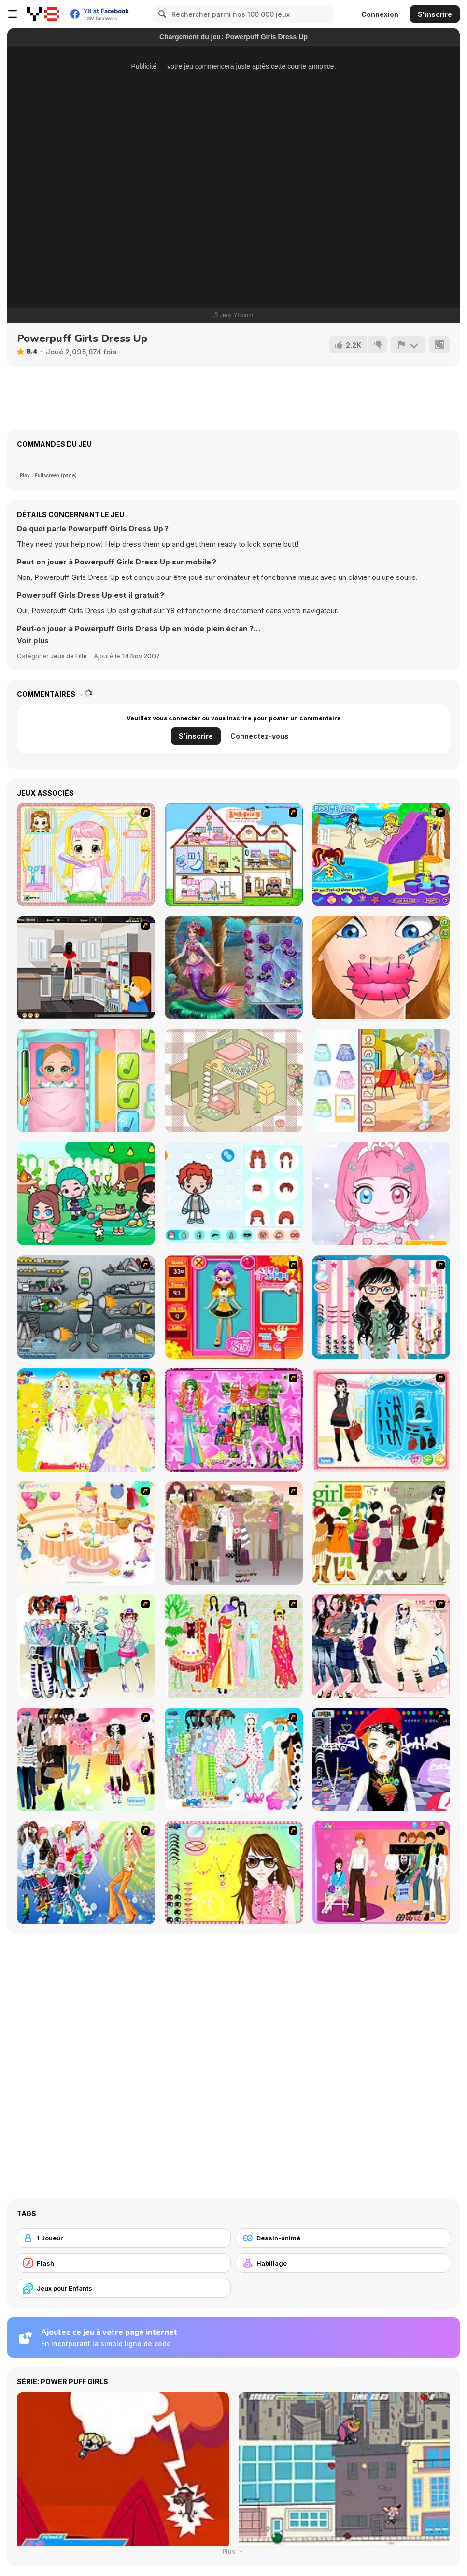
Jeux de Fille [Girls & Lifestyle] (68, 656)
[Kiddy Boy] (86, 967)
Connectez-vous (259, 736)
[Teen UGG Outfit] (381, 1080)
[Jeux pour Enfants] (124, 2288)
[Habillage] (344, 2263)
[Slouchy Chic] (86, 1759)
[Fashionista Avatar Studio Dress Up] (86, 1193)
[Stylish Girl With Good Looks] (381, 1759)
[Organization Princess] (234, 1080)
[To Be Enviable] (234, 1872)
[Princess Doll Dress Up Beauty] (381, 1193)
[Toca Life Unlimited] (234, 1193)
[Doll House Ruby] (234, 854)
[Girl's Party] (86, 1533)
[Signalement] (408, 344)
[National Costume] (234, 1646)
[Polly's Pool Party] (381, 854)
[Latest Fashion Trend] (86, 1872)
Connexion (379, 14)
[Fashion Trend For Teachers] (234, 1533)
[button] (33, 640)
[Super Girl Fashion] (381, 1533)
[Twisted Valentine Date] (234, 967)
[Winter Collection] (86, 1646)
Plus (233, 2551)
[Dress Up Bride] (86, 1420)
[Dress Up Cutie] (381, 1307)
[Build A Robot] (86, 1307)
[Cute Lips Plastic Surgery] (381, 967)
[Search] (161, 14)
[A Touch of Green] (234, 1420)
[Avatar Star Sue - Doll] (234, 1307)
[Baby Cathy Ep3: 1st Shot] (86, 1080)
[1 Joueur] (124, 2238)
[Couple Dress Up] (381, 1872)
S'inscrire (435, 14)
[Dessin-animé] (344, 2238)
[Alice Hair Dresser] (86, 854)
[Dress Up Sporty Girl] (381, 1646)
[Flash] (124, 2263)
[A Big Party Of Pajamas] (234, 1759)
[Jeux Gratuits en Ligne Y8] (43, 14)
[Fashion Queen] (381, 1420)
